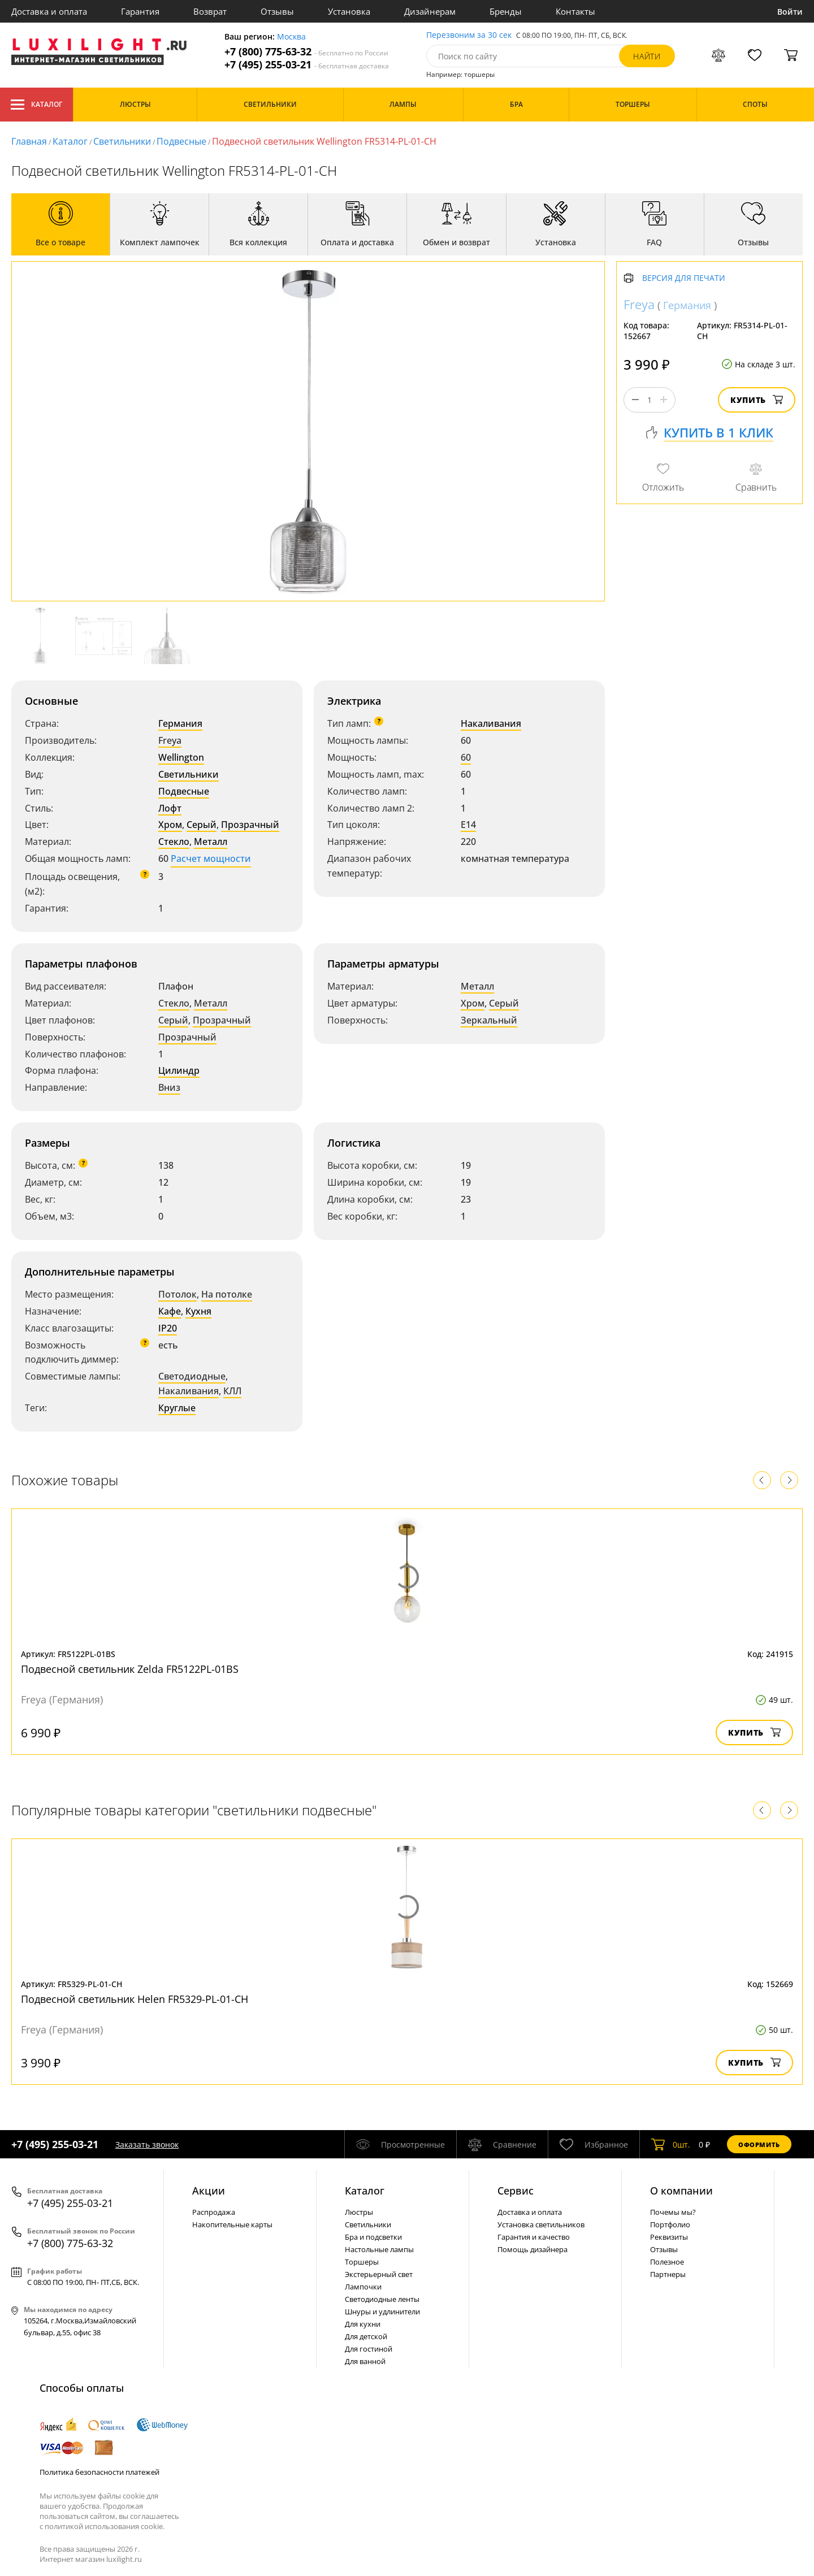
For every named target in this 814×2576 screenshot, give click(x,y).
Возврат (210, 11)
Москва (291, 37)
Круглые (177, 1408)
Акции (208, 2190)
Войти (790, 11)
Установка (349, 11)
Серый (202, 824)
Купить (756, 399)
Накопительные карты (232, 2224)
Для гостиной (368, 2349)
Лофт (169, 808)
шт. (670, 2144)
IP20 (167, 1328)
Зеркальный (489, 1020)
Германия (180, 723)
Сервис (515, 2190)
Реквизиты (669, 2237)
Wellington (181, 757)
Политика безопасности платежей (99, 2472)
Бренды (506, 11)
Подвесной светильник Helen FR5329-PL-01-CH (134, 1999)
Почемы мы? (673, 2212)
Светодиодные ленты (382, 2299)
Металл (210, 841)
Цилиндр (179, 1070)
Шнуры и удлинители (382, 2311)
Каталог (36, 104)
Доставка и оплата (49, 11)
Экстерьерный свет (379, 2274)
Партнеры (668, 2274)
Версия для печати (683, 278)
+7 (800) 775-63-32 (306, 51)
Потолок (177, 1294)
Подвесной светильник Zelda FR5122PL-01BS (130, 1669)
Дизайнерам (430, 11)
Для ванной (365, 2361)
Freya (169, 740)
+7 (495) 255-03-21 (306, 64)
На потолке (226, 1294)
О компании (681, 2190)
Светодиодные (192, 1376)
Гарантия (140, 11)
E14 (468, 824)
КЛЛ (232, 1391)
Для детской (366, 2336)
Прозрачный (250, 824)
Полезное (667, 2262)
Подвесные (181, 141)
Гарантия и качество (533, 2237)
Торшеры (362, 2262)
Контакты (575, 11)
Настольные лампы (379, 2249)
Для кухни (362, 2324)
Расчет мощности (211, 858)
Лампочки (363, 2287)
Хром (170, 824)
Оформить (759, 2144)
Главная (29, 141)
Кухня (198, 1311)
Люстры (359, 2212)
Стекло (173, 841)
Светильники (122, 141)
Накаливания (491, 723)
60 (466, 757)
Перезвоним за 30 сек (469, 35)
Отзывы (277, 11)
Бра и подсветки (373, 2237)
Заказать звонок (147, 2144)
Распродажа (213, 2212)
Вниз (169, 1087)
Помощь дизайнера (532, 2249)
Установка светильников (540, 2224)
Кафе (169, 1311)
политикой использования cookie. (104, 2526)
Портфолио (670, 2224)
